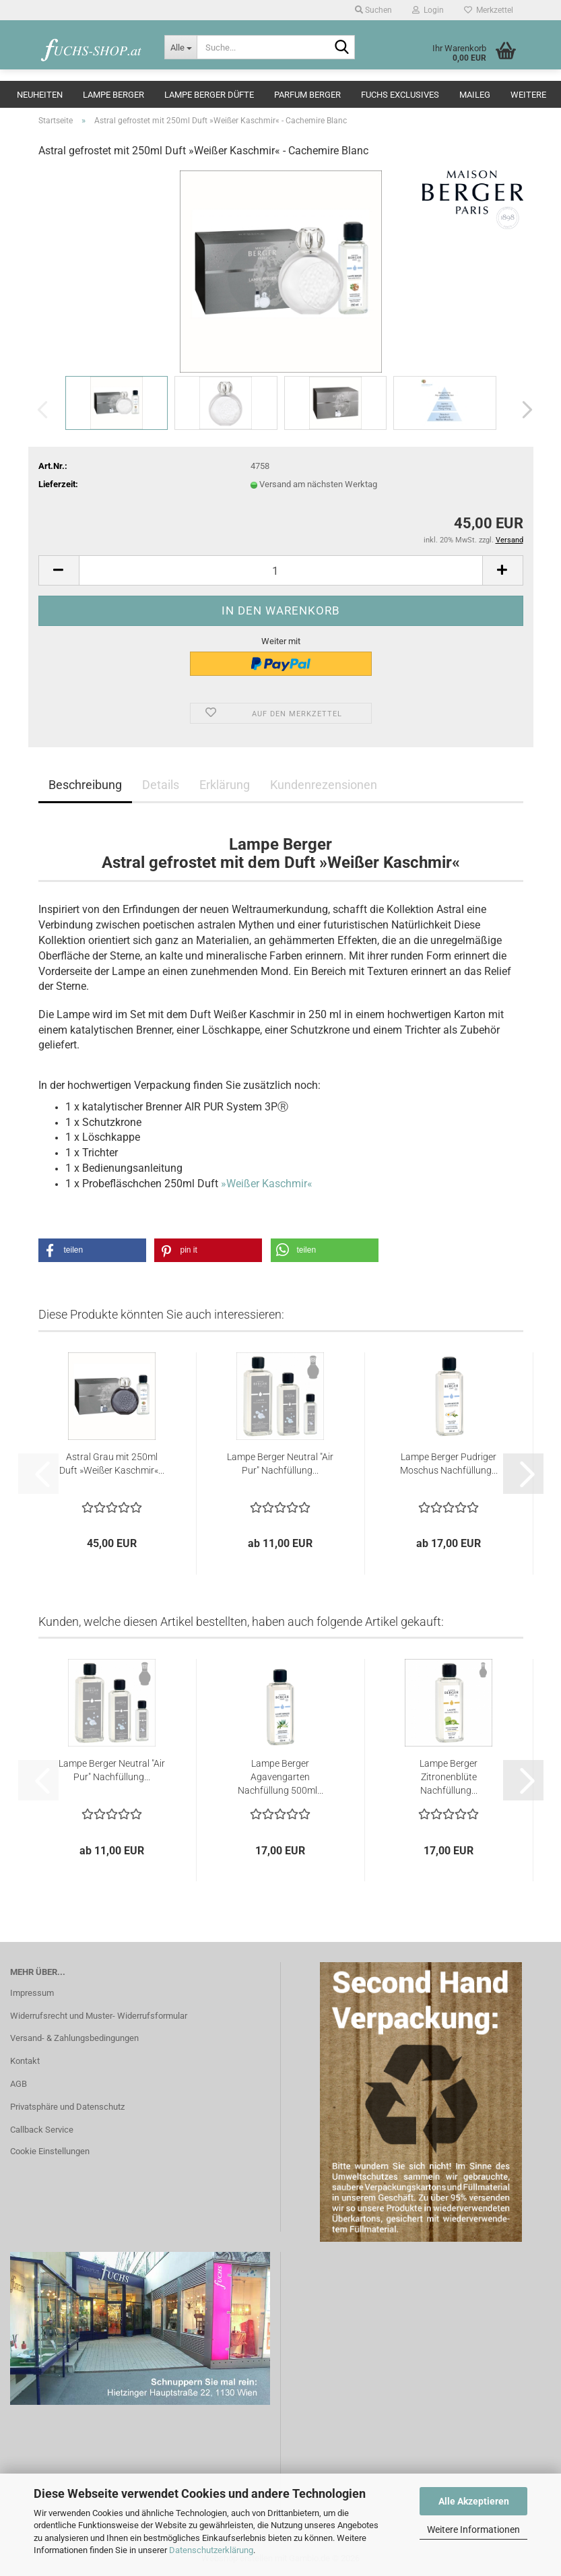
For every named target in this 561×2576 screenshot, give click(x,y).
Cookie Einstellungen (50, 2151)
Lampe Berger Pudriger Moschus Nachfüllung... (449, 1463)
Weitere (528, 95)
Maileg (474, 95)
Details (160, 785)
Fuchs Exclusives (400, 95)
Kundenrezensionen (323, 785)
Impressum (32, 1993)
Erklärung (224, 785)
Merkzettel (488, 10)
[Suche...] (180, 47)
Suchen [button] (373, 10)
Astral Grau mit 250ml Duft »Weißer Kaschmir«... (111, 1463)
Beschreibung (85, 785)
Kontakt (25, 2061)
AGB (18, 2084)
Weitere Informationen (473, 2529)
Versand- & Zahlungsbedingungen (74, 2038)
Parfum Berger (307, 95)
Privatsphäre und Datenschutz (67, 2107)
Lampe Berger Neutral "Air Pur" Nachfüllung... (280, 1463)
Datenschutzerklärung (211, 2550)
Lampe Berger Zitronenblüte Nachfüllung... (448, 1777)
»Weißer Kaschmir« (266, 1183)
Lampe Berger (113, 95)
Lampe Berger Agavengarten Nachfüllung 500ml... (280, 1777)
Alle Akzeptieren (473, 2501)
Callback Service (41, 2130)
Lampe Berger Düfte (209, 95)
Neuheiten (40, 95)
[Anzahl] (281, 570)
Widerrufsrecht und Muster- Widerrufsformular (98, 2016)
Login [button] (428, 10)
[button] (523, 409)
